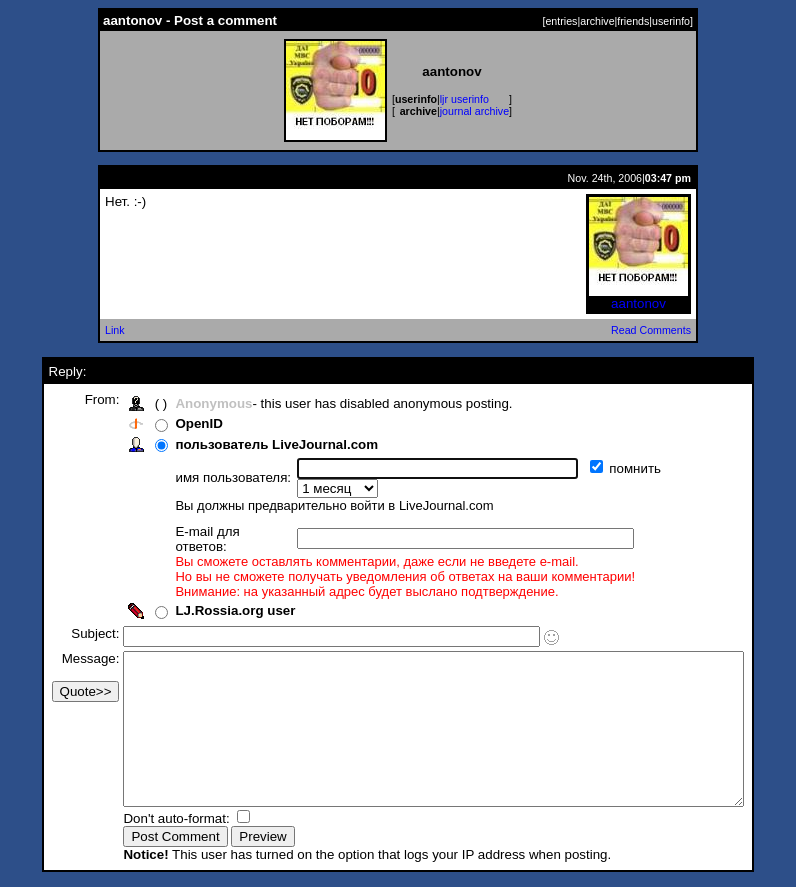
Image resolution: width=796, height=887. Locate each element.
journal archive (474, 111)
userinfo (671, 21)
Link (115, 330)
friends (633, 21)
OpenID (165, 423)
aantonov (638, 297)
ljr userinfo (464, 99)
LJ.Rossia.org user (202, 582)
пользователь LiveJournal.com (243, 444)
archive (597, 21)
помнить (604, 468)
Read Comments (651, 330)
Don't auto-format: (145, 820)
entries (561, 21)
